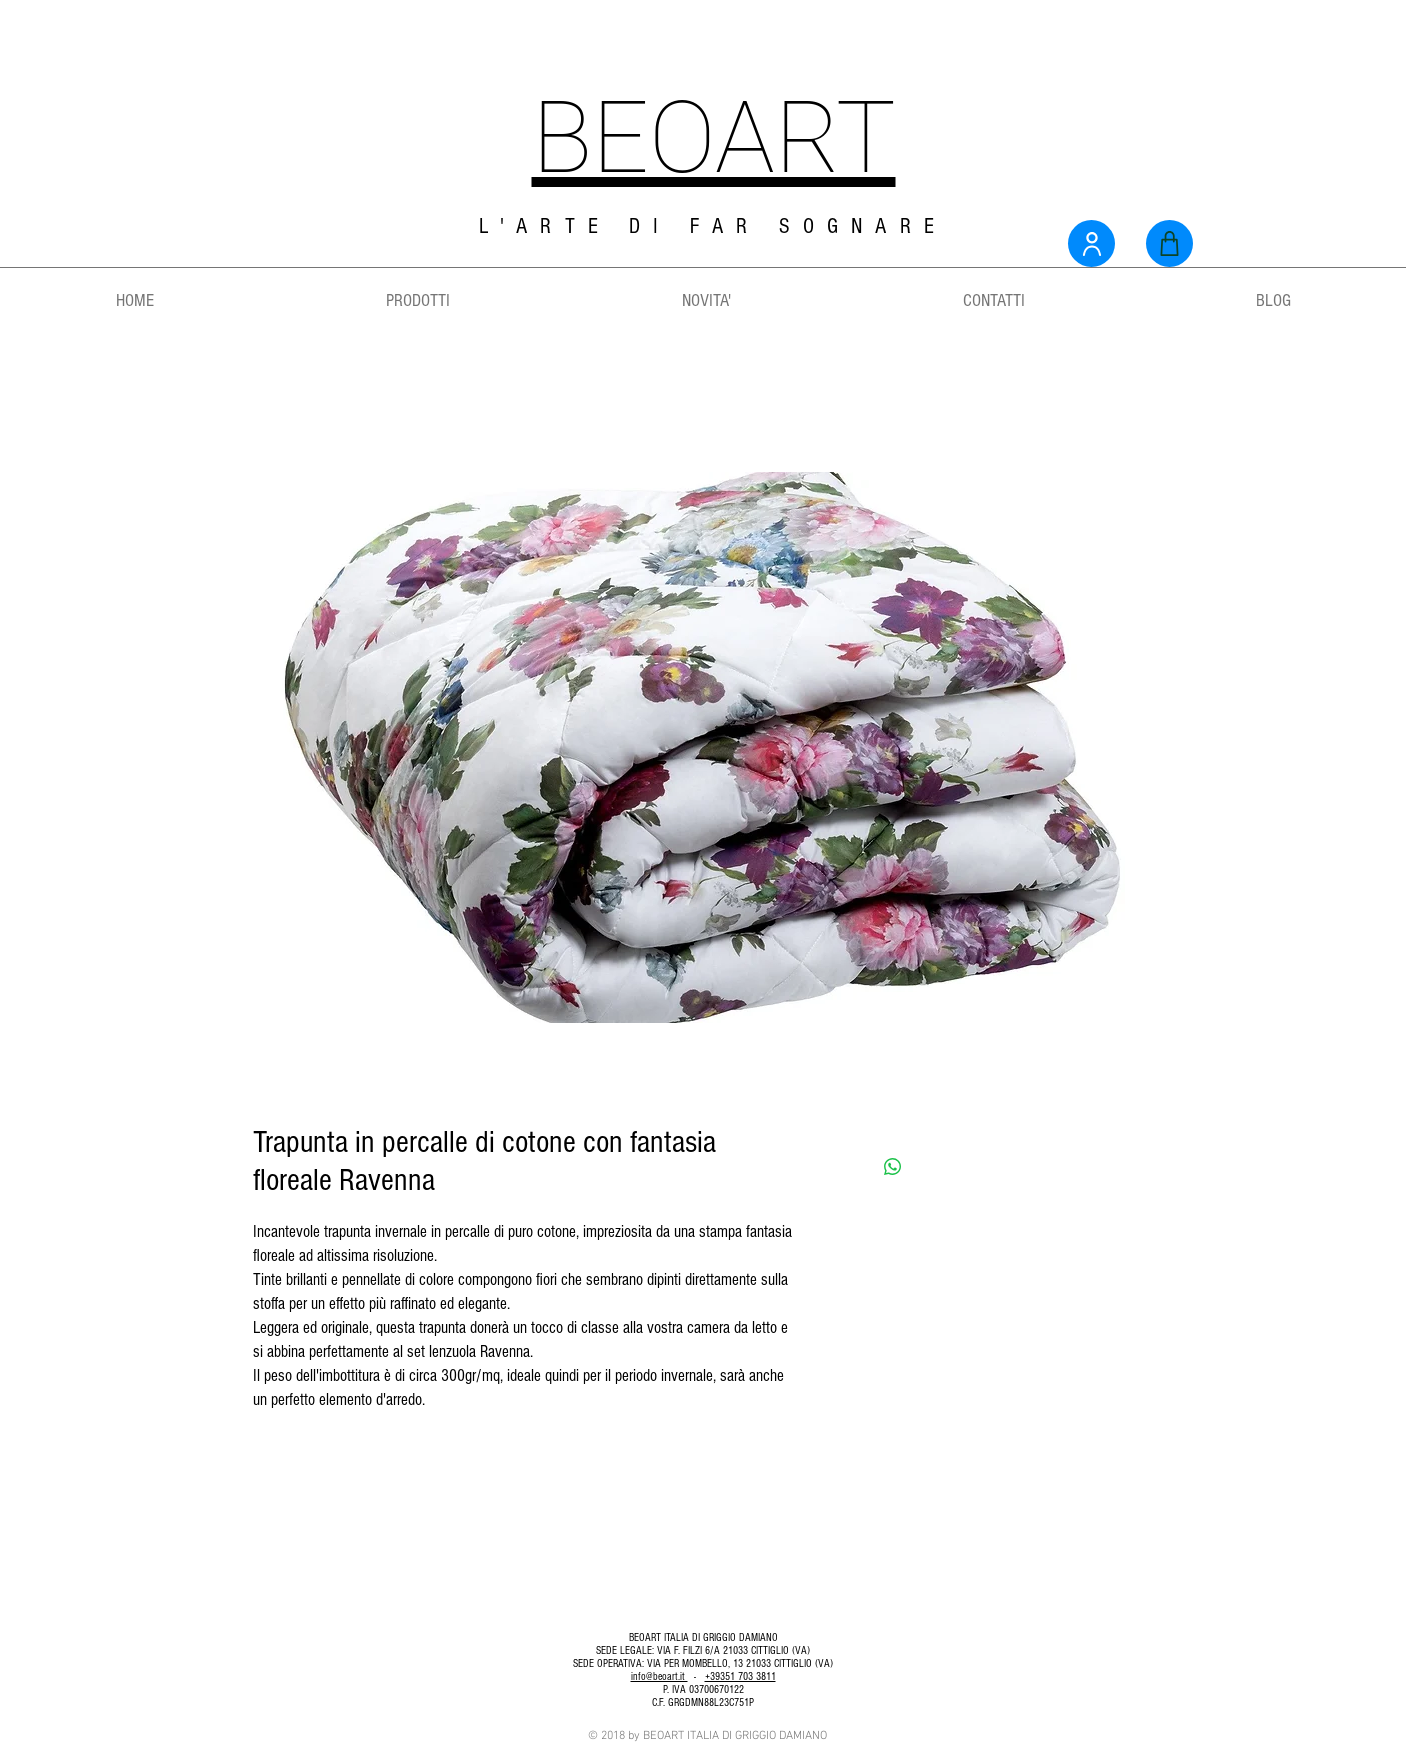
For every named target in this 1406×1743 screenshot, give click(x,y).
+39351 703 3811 (740, 1676)
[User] (1091, 243)
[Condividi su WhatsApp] (893, 1167)
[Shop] (1169, 243)
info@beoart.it (659, 1676)
